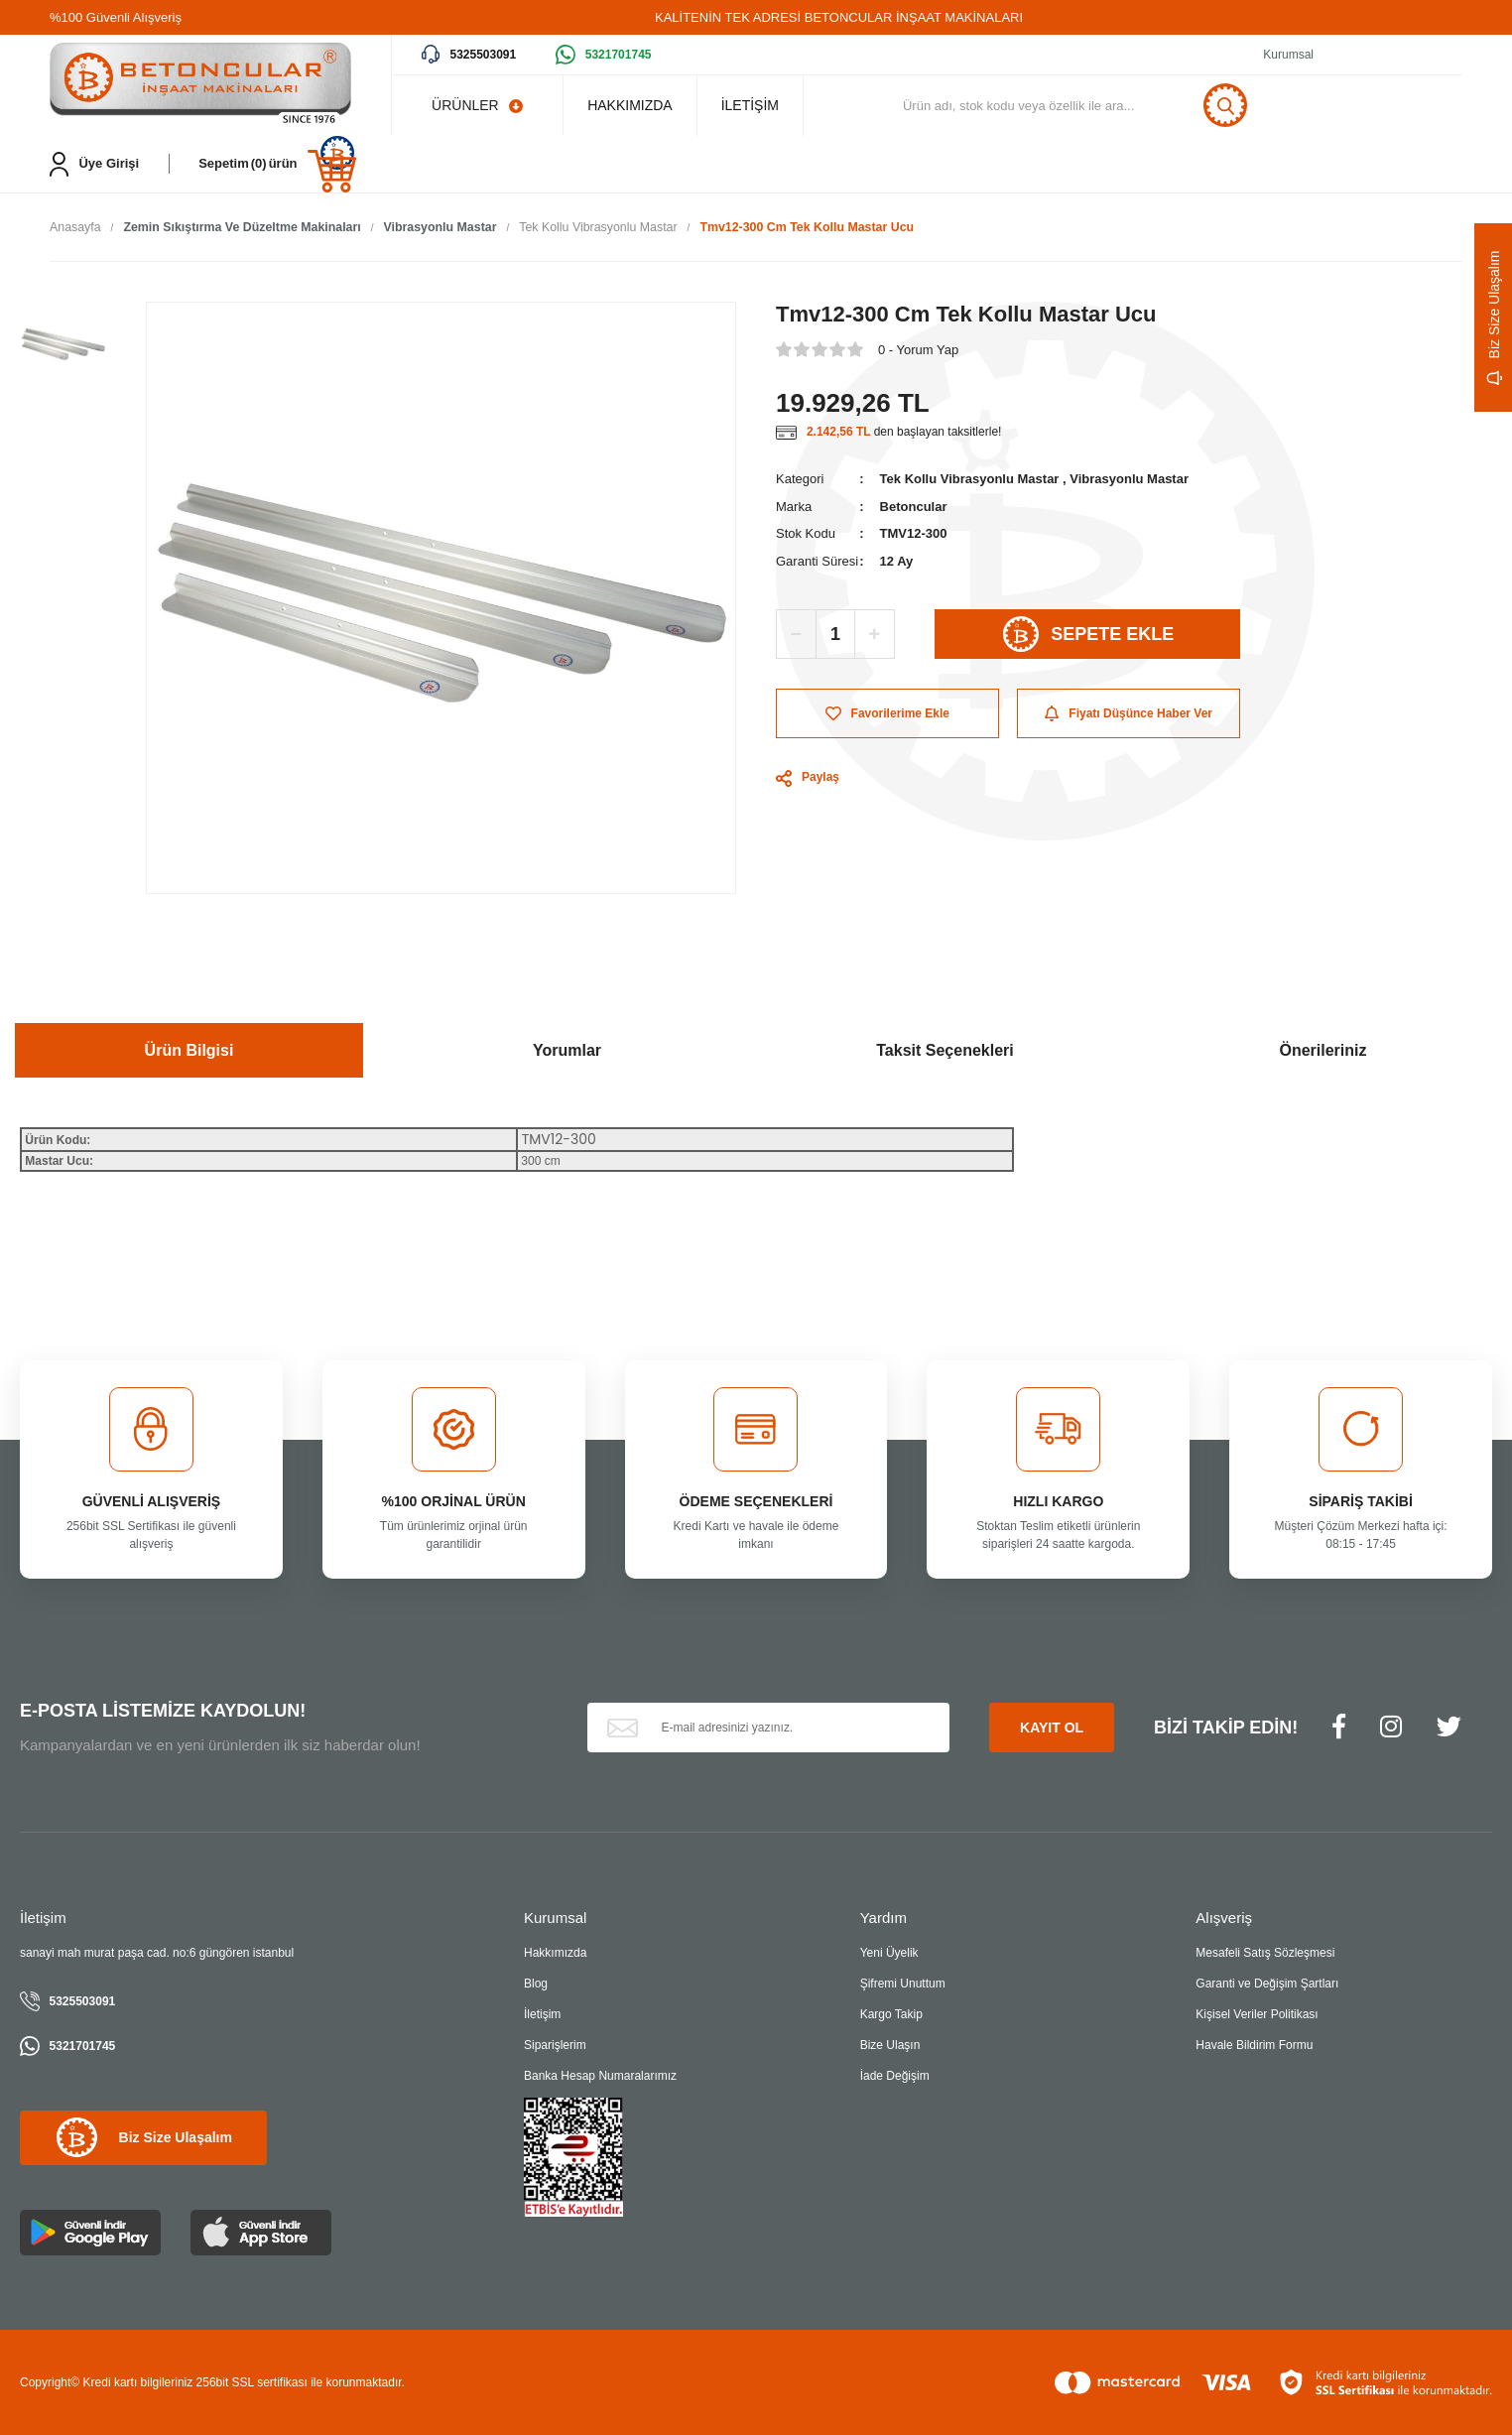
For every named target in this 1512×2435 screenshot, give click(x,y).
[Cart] (277, 164)
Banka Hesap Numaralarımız (600, 2077)
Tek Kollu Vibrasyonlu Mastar (970, 479)
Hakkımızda (555, 1954)
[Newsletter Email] (768, 1728)
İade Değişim (895, 2077)
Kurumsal (1288, 55)
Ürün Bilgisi (189, 1051)
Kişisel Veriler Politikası (1257, 2015)
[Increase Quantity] (874, 635)
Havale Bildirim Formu (1254, 2046)
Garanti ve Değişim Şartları (1267, 1984)
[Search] (1100, 105)
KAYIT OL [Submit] (1051, 1728)
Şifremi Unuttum (902, 1984)
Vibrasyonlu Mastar (1129, 479)
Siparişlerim (555, 2046)
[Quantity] (835, 635)
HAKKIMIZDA (636, 105)
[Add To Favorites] (887, 714)
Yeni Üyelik (889, 1954)
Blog (536, 1984)
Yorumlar (567, 1051)
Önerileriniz (1322, 1051)
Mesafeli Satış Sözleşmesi (1265, 1954)
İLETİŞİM (768, 105)
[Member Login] (94, 164)
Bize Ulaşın (890, 2046)
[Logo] (200, 85)
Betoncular (913, 507)
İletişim (542, 2015)
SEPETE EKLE (1088, 635)
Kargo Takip (891, 2015)
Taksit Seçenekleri (944, 1051)
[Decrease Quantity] (797, 635)
